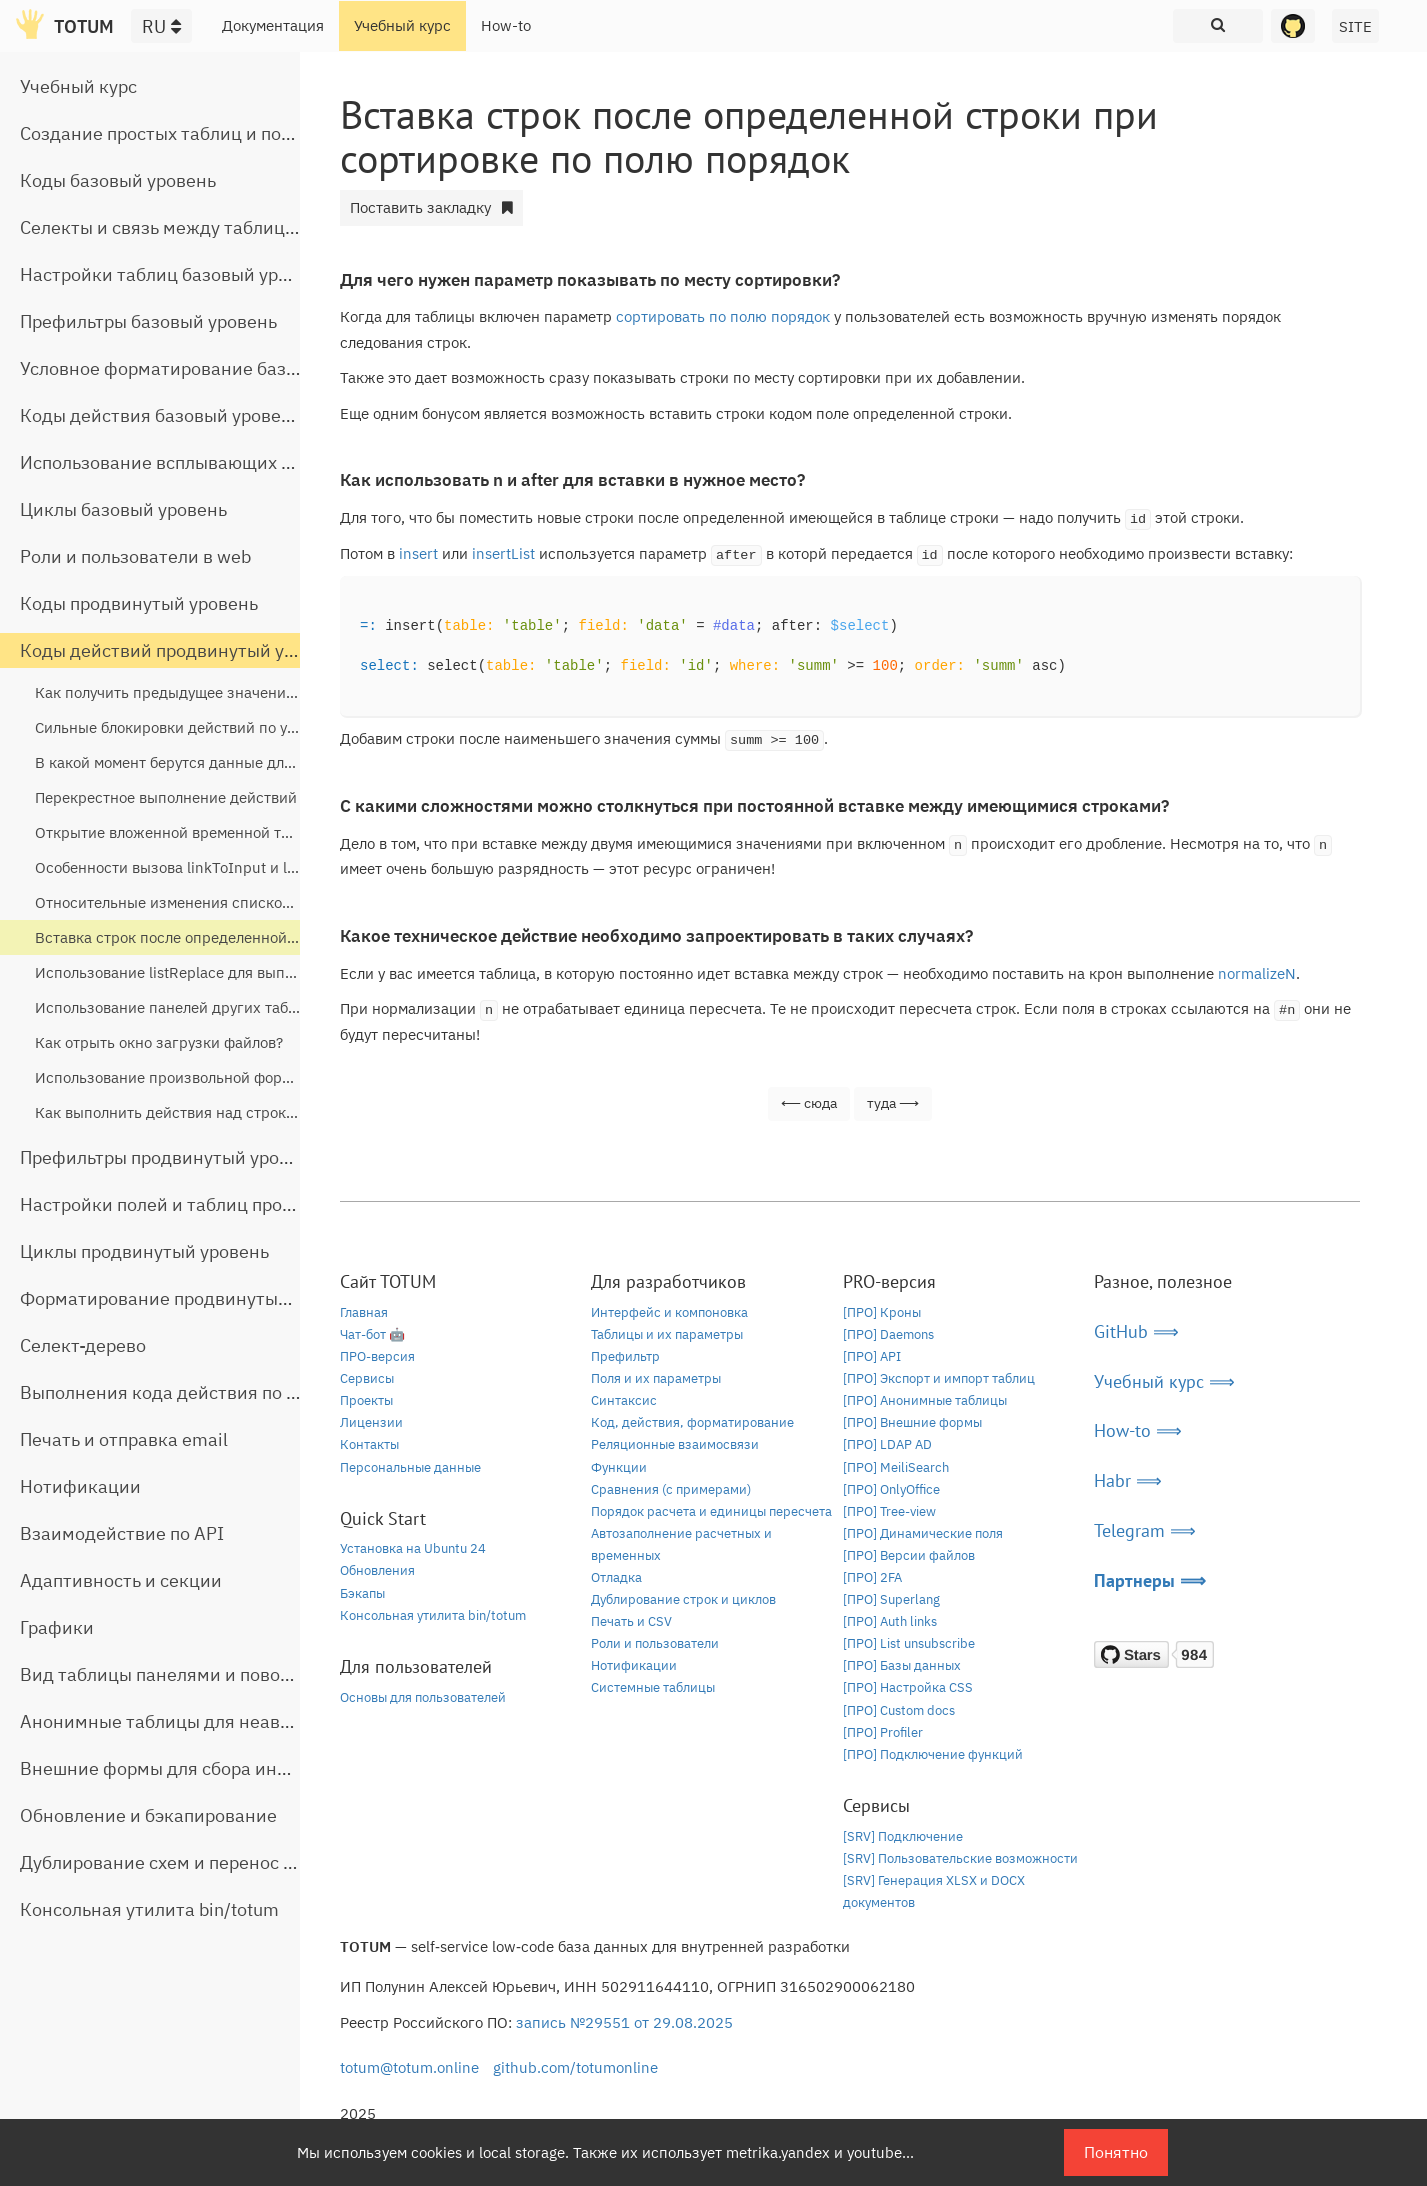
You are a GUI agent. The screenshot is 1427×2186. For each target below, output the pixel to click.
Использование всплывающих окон (171, 462)
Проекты (366, 1400)
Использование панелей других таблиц (174, 1007)
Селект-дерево (83, 1345)
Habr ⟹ (1128, 1480)
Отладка (616, 1577)
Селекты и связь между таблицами (169, 227)
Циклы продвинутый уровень (144, 1251)
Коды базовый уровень (118, 180)
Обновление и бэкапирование (148, 1815)
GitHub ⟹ (1136, 1331)
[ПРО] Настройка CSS (908, 1687)
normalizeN (1257, 973)
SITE (1355, 26)
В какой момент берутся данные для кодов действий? (225, 762)
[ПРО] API (872, 1356)
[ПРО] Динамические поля (923, 1533)
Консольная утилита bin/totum (149, 1909)
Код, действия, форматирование (692, 1422)
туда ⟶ (893, 1103)
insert (418, 553)
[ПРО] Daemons (888, 1334)
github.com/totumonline (575, 2067)
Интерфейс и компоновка (669, 1312)
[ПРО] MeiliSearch (896, 1467)
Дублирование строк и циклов (683, 1599)
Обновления (377, 1570)
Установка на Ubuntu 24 (413, 1548)
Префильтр (625, 1356)
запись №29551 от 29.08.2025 (624, 2022)
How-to (506, 25)
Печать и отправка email (124, 1439)
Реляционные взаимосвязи (675, 1444)
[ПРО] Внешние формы (912, 1422)
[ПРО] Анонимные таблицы (925, 1400)
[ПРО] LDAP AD (887, 1444)
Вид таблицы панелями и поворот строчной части (233, 1674)
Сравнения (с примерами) (671, 1489)
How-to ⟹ (1138, 1430)
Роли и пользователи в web (135, 556)
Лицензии (371, 1422)
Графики (57, 1627)
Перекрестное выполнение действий (166, 797)
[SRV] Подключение (903, 1836)
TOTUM (84, 26)
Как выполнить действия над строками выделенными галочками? (268, 1112)
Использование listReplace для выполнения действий (225, 972)
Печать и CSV (631, 1621)
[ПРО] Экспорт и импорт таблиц (939, 1378)
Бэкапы (362, 1593)
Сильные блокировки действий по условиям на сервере (232, 727)
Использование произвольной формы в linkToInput (216, 1077)
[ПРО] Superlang (891, 1599)
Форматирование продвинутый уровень (191, 1298)
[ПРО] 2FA (872, 1577)
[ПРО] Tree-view (889, 1511)
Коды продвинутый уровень (139, 603)
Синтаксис (624, 1400)
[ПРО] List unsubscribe (909, 1643)
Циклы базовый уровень (123, 509)
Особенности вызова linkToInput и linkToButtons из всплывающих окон (287, 867)
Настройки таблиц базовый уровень (174, 274)
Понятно (1116, 2152)
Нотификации (80, 1486)
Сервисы (367, 1378)
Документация (273, 25)
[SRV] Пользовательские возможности (960, 1858)
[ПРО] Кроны (882, 1312)
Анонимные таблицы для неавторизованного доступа (250, 1721)
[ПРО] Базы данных (902, 1665)
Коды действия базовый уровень (160, 415)
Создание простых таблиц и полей (166, 133)
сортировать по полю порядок (723, 316)
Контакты (369, 1444)
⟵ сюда (809, 1103)
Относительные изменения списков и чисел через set (226, 902)
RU (161, 26)
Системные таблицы (653, 1687)
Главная (364, 1312)
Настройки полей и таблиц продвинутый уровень (230, 1204)
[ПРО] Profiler (883, 1732)
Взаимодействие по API (122, 1533)
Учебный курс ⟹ (1164, 1381)
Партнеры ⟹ (1150, 1580)
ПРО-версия (377, 1356)
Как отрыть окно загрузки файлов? (159, 1042)
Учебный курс (402, 25)
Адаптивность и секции (121, 1580)
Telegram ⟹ (1145, 1530)
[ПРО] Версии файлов (909, 1555)
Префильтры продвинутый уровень (169, 1157)
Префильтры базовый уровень (148, 321)
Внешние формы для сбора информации (193, 1768)
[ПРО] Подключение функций (933, 1754)
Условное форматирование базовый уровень (211, 368)
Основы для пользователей (423, 1697)
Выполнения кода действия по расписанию (205, 1392)
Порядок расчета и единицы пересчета (711, 1511)
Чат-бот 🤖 (372, 1334)
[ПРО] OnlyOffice (891, 1489)
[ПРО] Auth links (890, 1621)
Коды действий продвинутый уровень (182, 650)
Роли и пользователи (655, 1643)
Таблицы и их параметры (667, 1334)
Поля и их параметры (656, 1378)
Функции (619, 1467)
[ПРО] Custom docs (899, 1710)
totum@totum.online (409, 2067)
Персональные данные (410, 1467)
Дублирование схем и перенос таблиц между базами (246, 1862)
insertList (503, 553)
